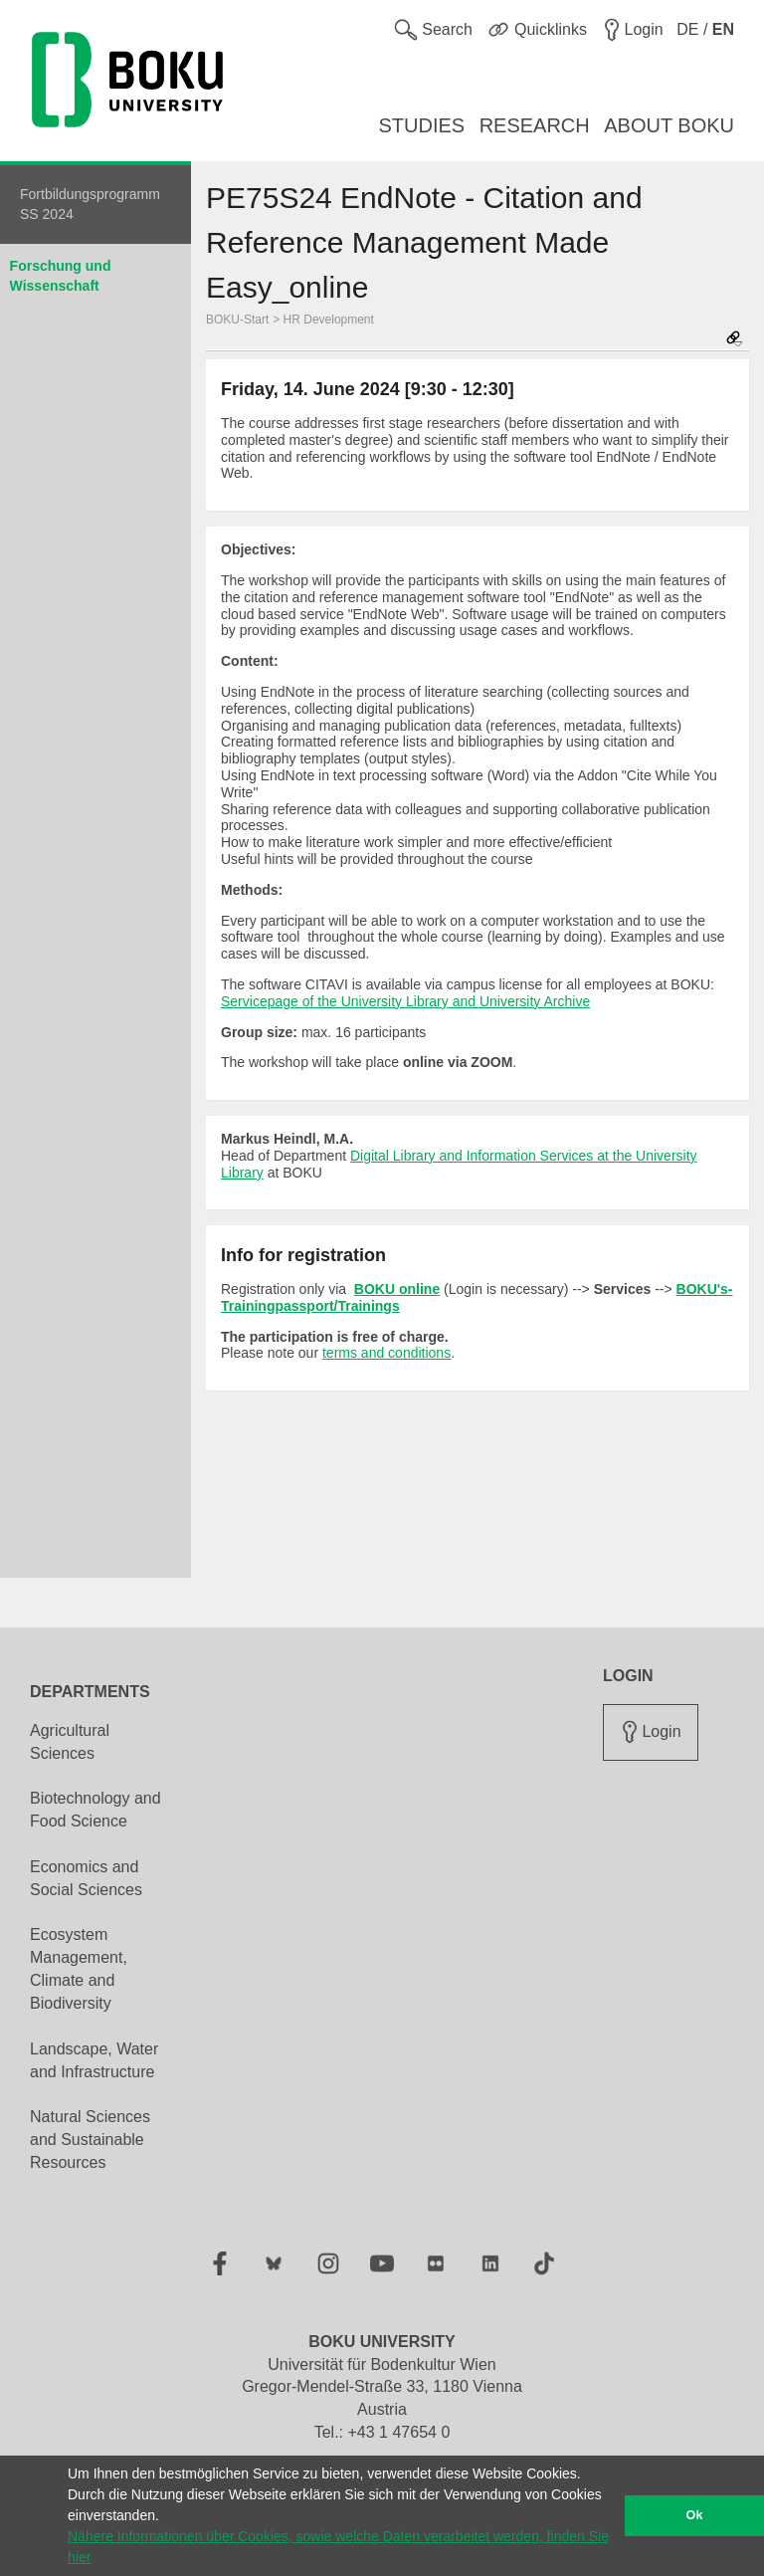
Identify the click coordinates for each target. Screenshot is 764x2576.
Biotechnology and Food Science (95, 1809)
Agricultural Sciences (69, 1742)
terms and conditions (386, 1353)
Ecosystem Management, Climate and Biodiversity (78, 1969)
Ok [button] (694, 2515)
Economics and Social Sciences (86, 1878)
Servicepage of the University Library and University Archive (405, 1001)
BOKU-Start (237, 319)
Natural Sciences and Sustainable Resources (90, 2139)
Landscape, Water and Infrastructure (94, 2060)
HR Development (329, 319)
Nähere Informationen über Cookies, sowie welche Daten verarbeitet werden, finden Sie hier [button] (338, 2546)
